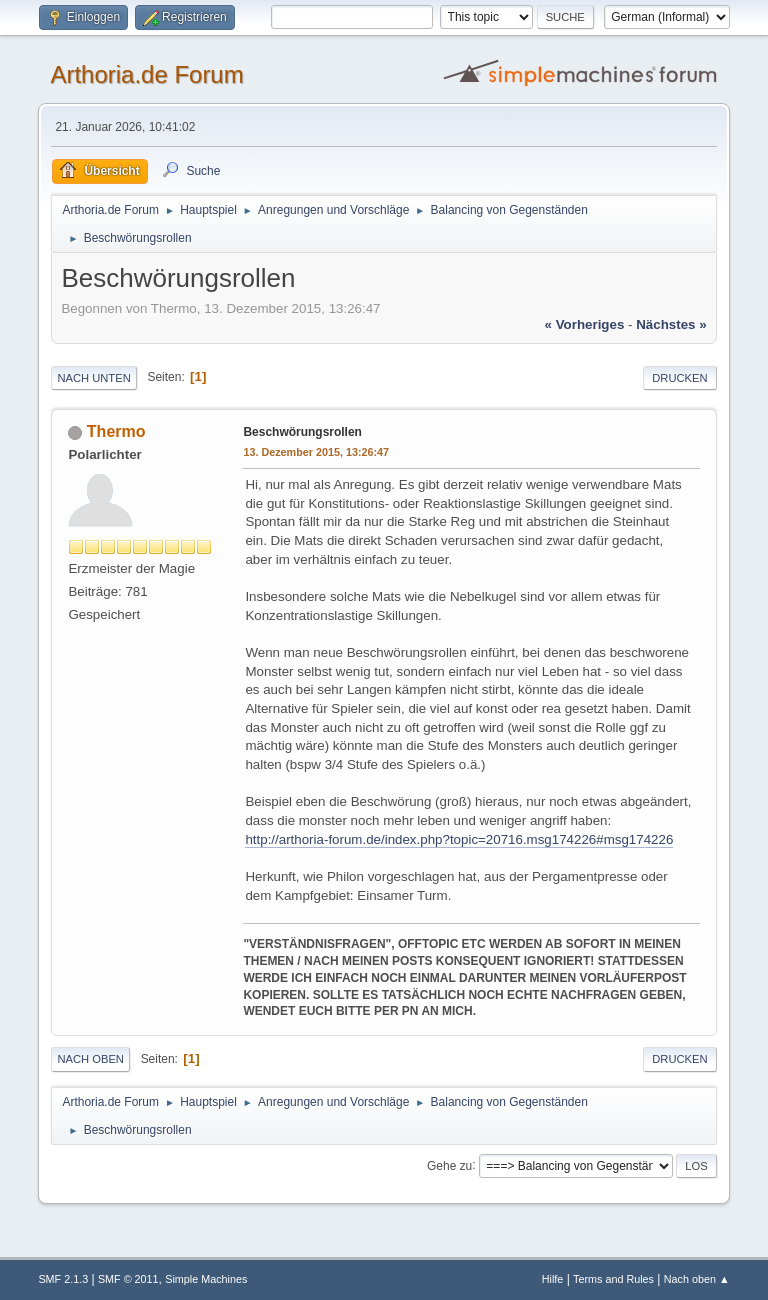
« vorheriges (585, 324)
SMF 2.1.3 (63, 1279)
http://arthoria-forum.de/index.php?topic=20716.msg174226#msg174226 (459, 839)
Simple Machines (206, 1279)
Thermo (116, 431)
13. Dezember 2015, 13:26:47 (316, 452)
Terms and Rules (613, 1279)
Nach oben (90, 1059)
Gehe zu (449, 1165)
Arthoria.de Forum (146, 74)
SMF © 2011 (128, 1279)
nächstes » (671, 324)
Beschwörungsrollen (302, 432)
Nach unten (93, 378)
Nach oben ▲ (697, 1279)
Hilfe (553, 1279)
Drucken (679, 378)
